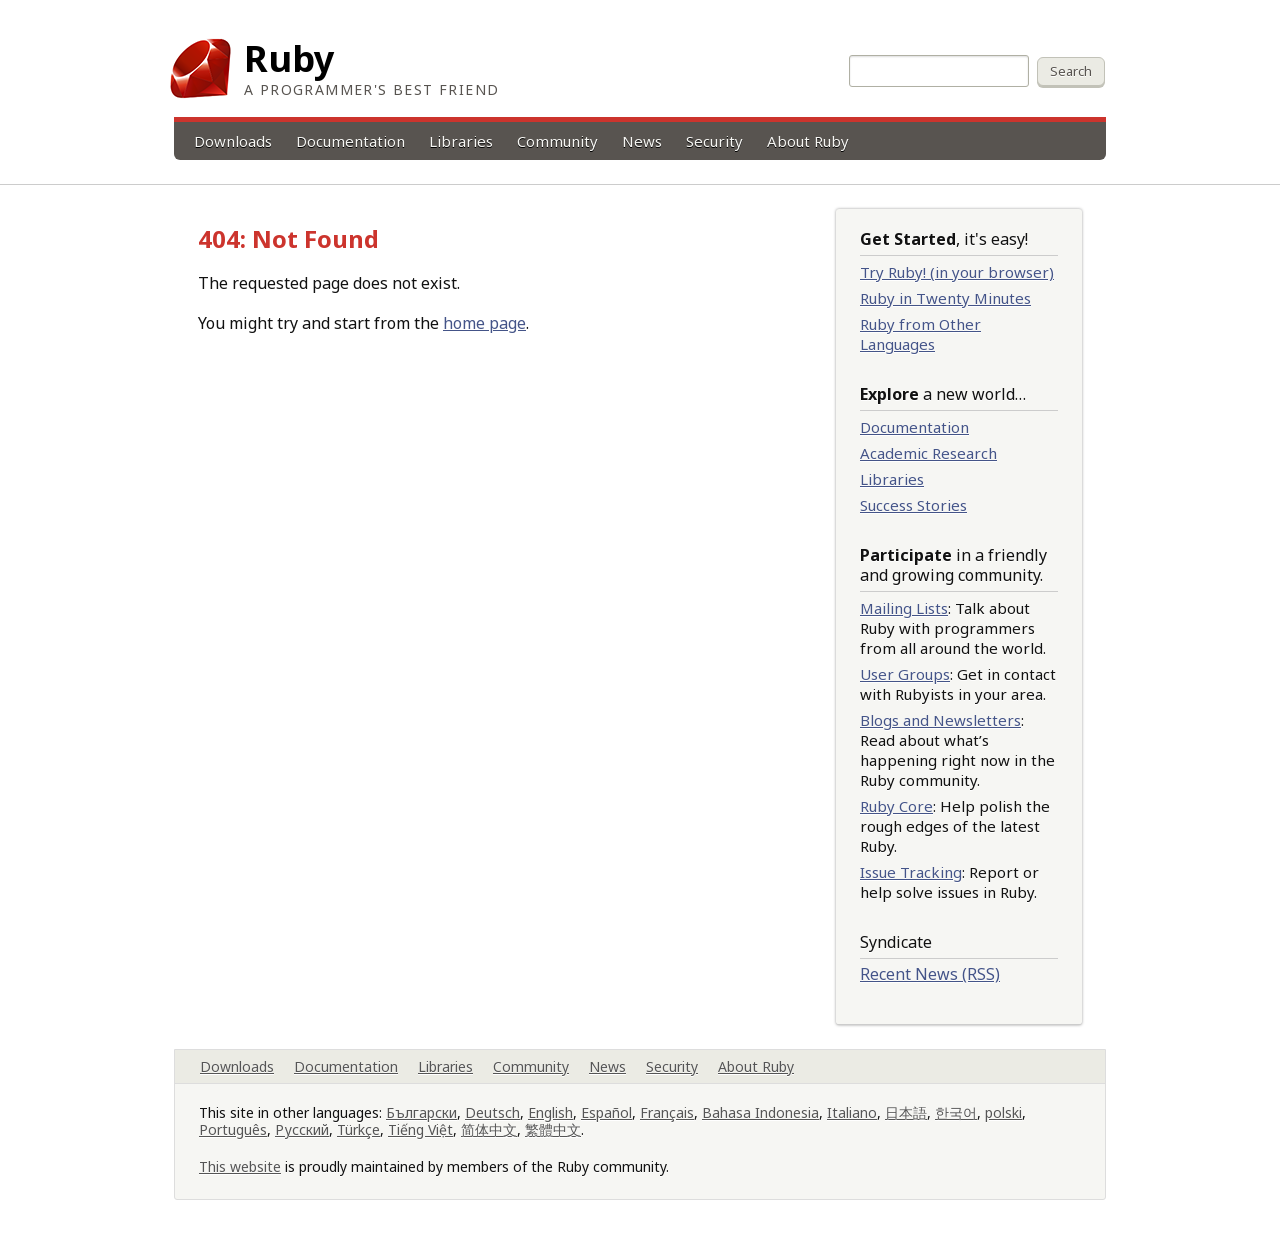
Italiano (852, 1112)
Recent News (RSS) (930, 974)
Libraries (461, 141)
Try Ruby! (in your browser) (957, 272)
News (642, 141)
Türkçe (358, 1129)
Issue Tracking (911, 872)
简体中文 (489, 1129)
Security (714, 141)
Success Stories (913, 505)
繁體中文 (553, 1129)
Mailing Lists (904, 608)
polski (1003, 1112)
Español (606, 1112)
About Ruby (808, 141)
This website (240, 1166)
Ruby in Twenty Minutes (945, 298)
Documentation (350, 141)
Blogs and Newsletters (940, 720)
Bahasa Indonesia (760, 1112)
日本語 (906, 1112)
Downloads (233, 141)
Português (233, 1129)
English (550, 1112)
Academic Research (928, 453)
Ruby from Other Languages (920, 334)
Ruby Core (896, 806)
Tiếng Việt (420, 1129)
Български (421, 1112)
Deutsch (492, 1112)
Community (557, 141)
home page (484, 323)
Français (667, 1112)
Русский (302, 1129)
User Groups (905, 674)
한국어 (956, 1112)
